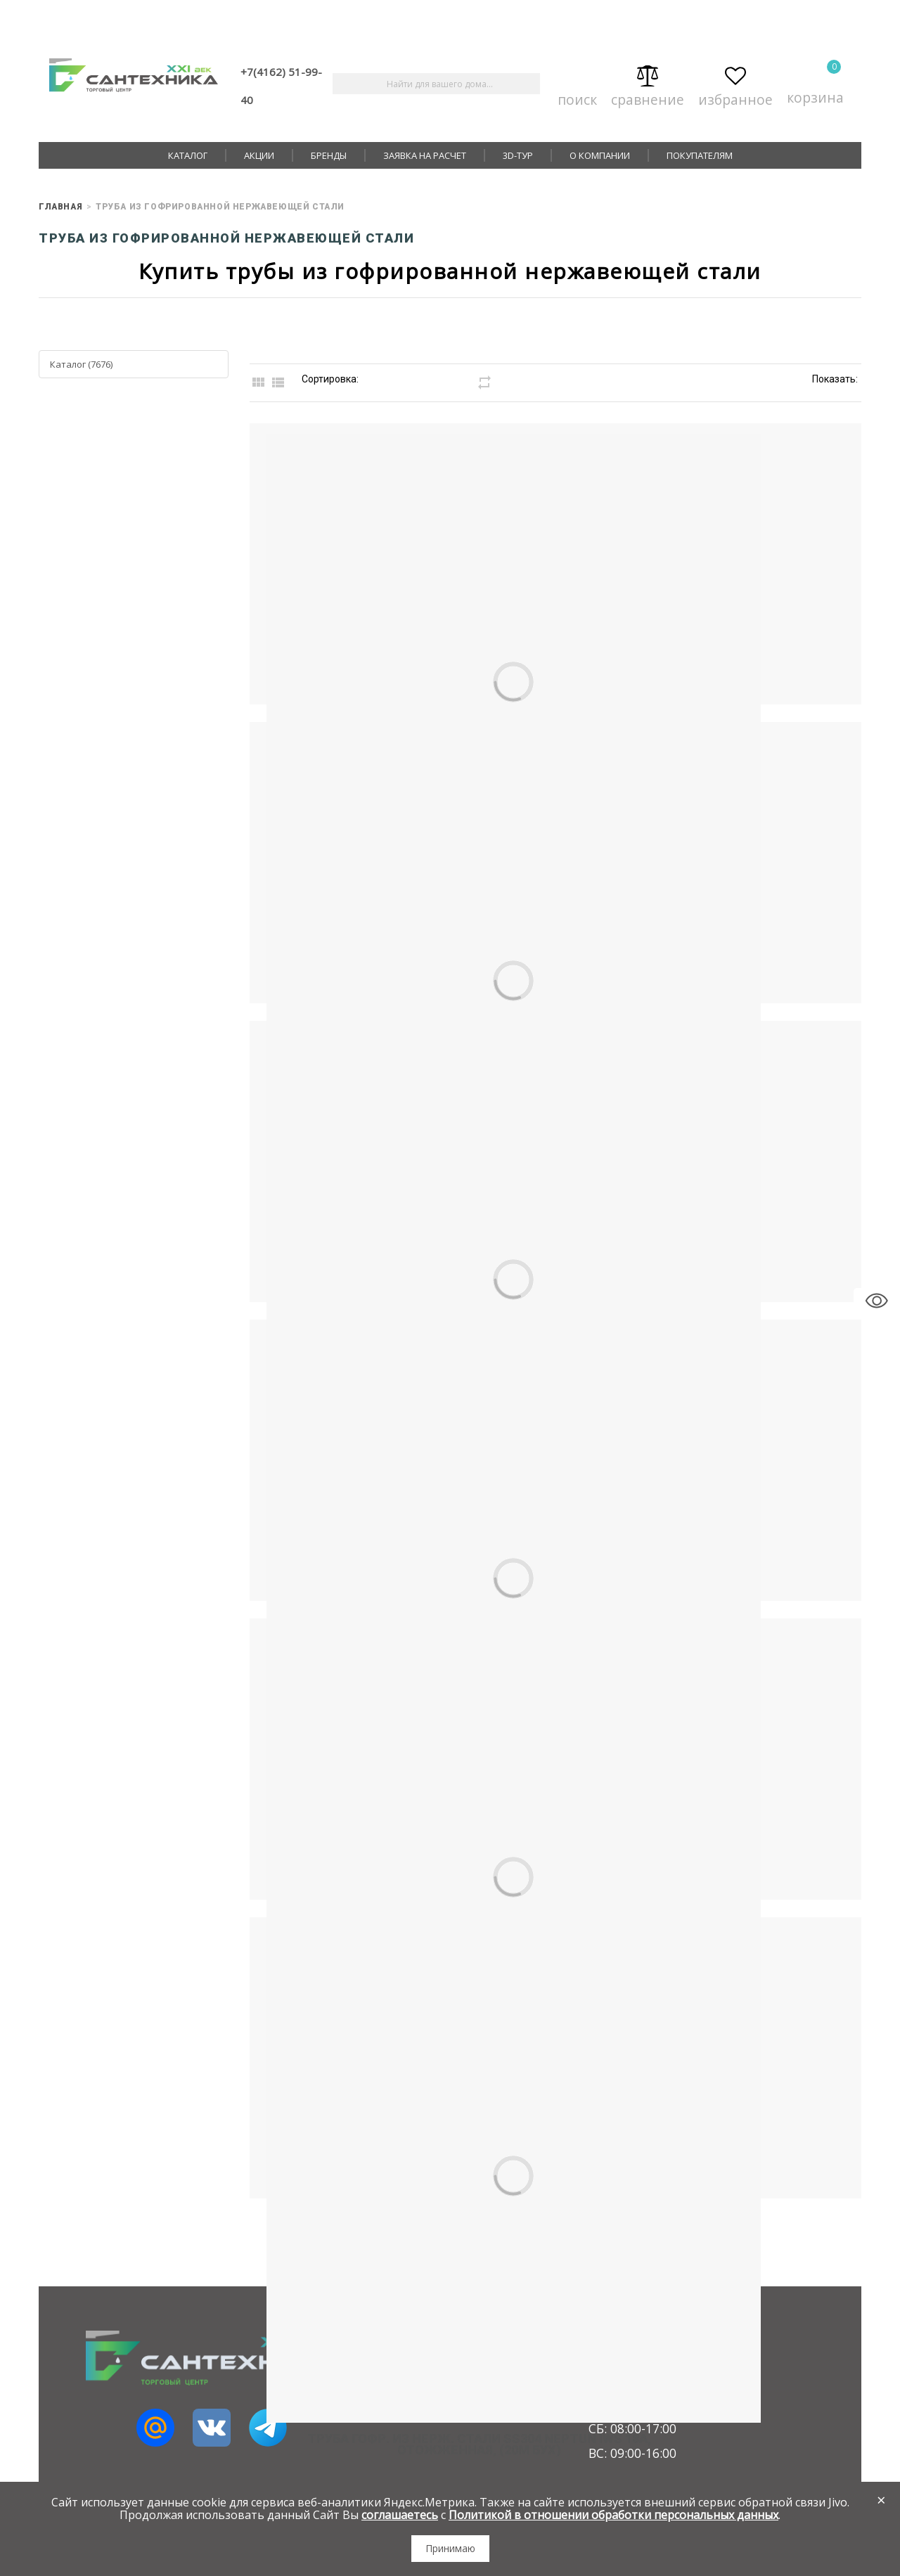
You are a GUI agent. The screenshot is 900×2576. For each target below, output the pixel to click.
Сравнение (647, 84)
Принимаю (450, 2548)
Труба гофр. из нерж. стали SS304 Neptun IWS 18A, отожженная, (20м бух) (637, 1927)
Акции (259, 155)
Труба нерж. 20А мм (636, 726)
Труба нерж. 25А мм (636, 1025)
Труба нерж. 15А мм (636, 427)
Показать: (835, 379)
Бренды (329, 155)
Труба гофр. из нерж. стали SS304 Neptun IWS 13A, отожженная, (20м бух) (637, 1629)
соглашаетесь (399, 2515)
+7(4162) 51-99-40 (281, 86)
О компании (600, 155)
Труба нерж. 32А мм (636, 1324)
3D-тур (518, 155)
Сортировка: (330, 379)
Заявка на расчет (424, 155)
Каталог (187, 155)
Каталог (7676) (81, 364)
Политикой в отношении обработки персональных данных (613, 2515)
